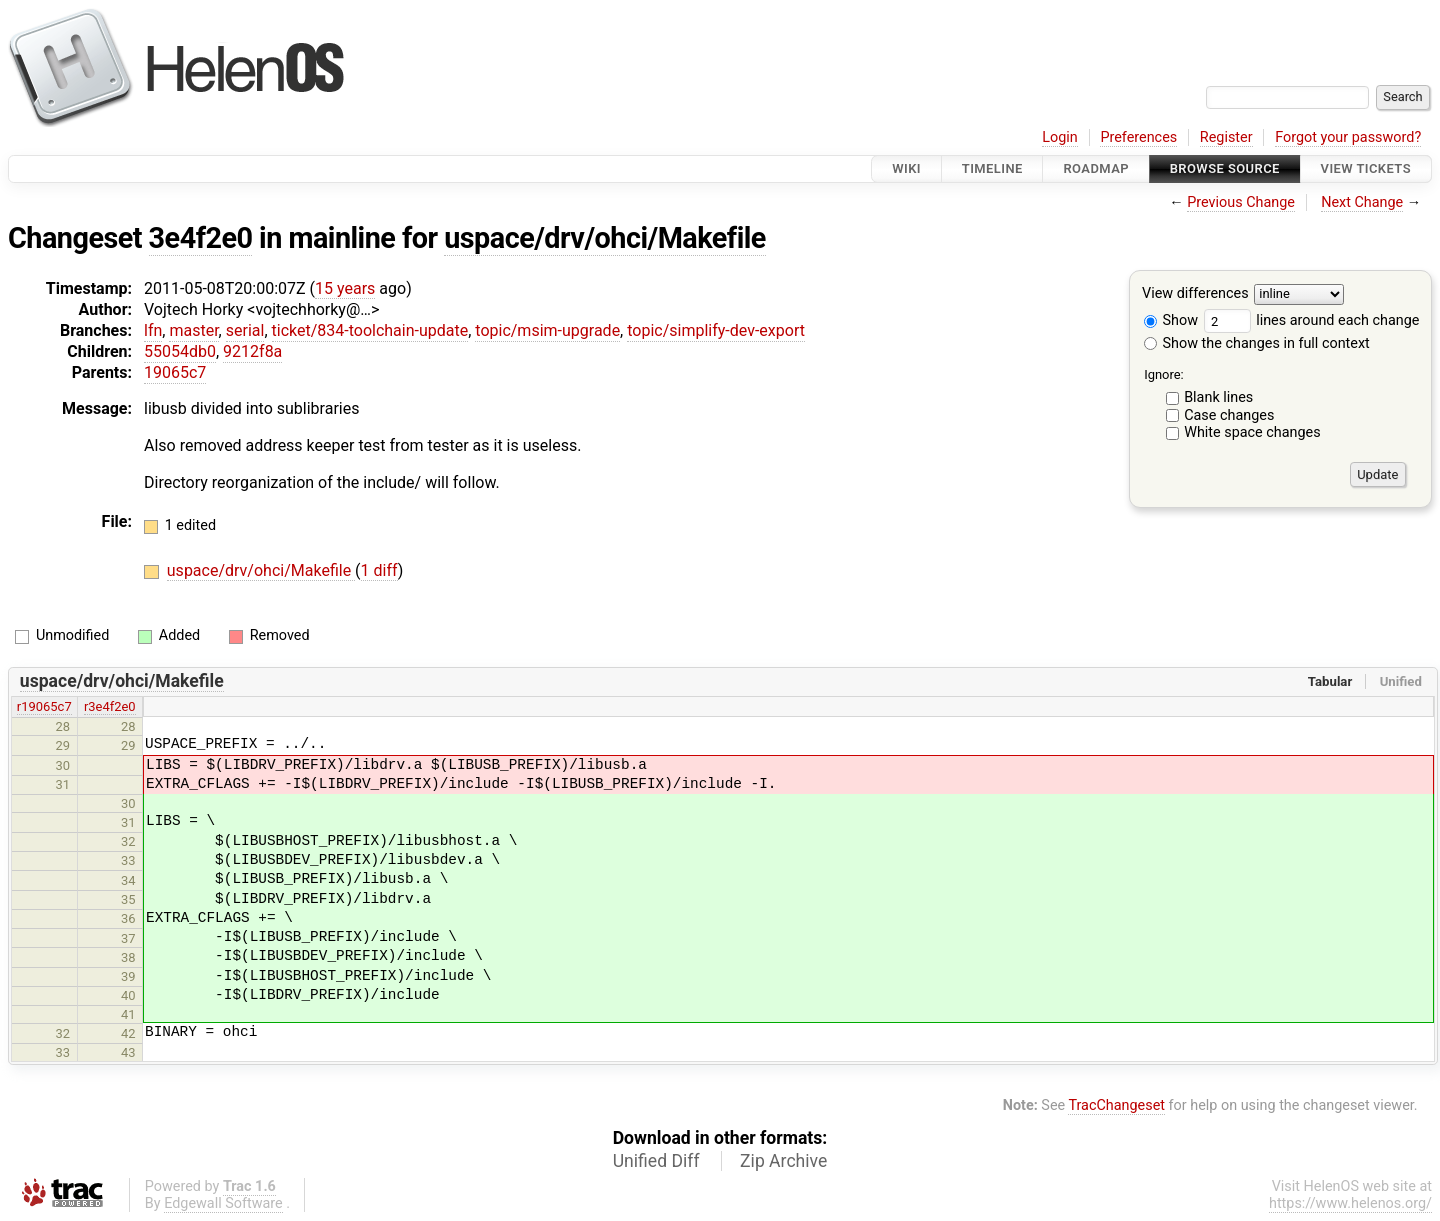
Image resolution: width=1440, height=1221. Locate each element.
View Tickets (1366, 168)
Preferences (1138, 137)
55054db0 (180, 351)
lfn (153, 330)
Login (1060, 137)
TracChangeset (1116, 1105)
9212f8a (252, 351)
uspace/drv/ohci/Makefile (605, 238)
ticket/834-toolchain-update (370, 330)
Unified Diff (656, 1161)
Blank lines (1218, 397)
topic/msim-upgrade (547, 330)
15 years (345, 288)
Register (1226, 137)
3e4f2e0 (201, 238)
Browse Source (1225, 168)
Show (1171, 320)
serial (245, 330)
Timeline (992, 168)
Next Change (1362, 202)
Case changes (1229, 415)
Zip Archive (783, 1161)
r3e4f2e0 (110, 706)
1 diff (379, 570)
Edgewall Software (223, 1203)
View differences (1195, 294)
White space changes (1252, 432)
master (193, 330)
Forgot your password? (1348, 137)
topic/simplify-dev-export (716, 330)
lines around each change (1312, 320)
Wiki (906, 168)
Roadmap (1096, 168)
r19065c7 (44, 706)
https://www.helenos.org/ (1350, 1203)
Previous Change (1241, 202)
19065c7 (175, 372)
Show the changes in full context (1257, 343)
